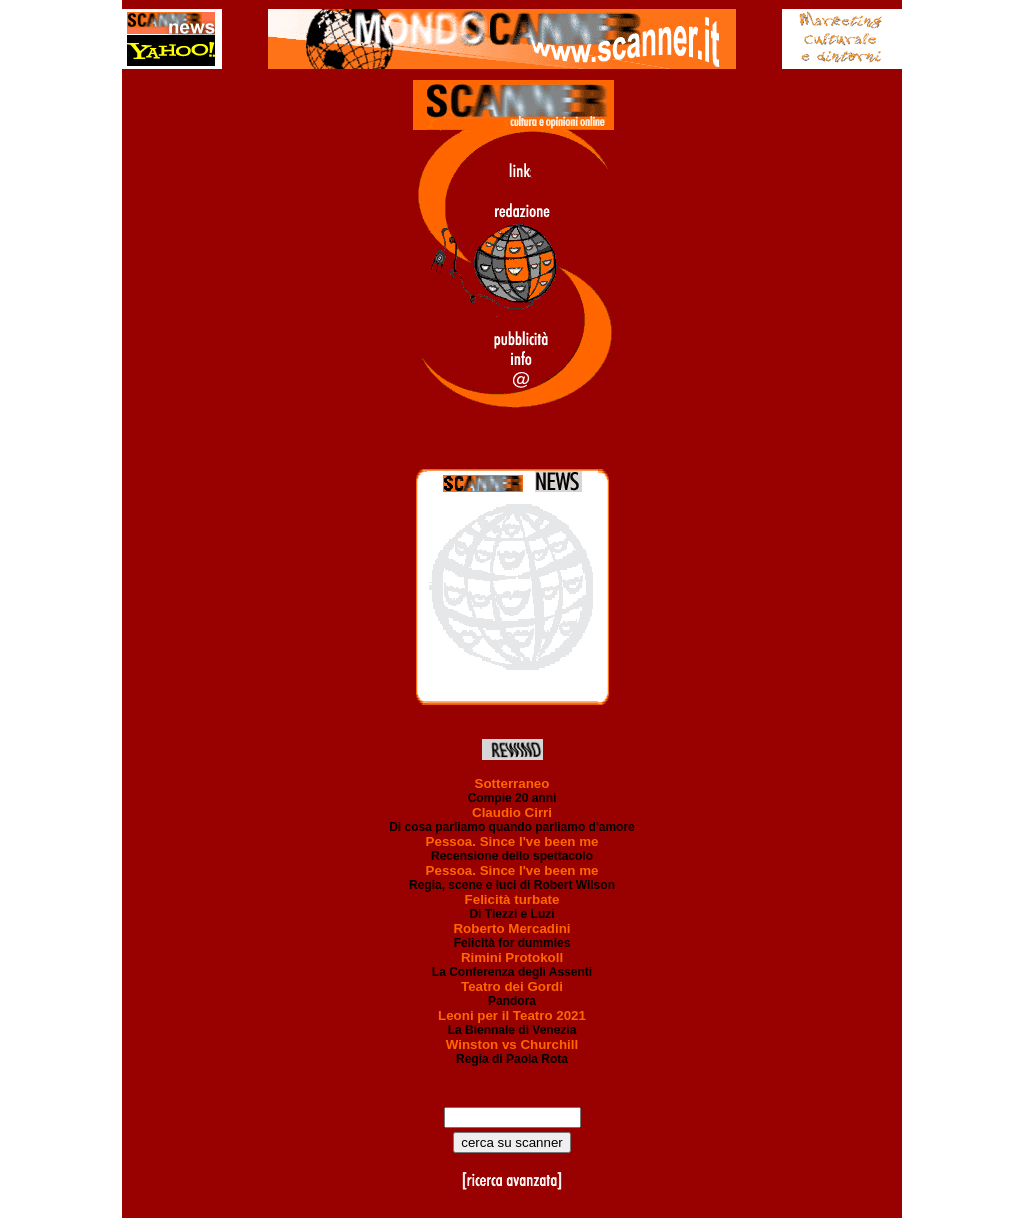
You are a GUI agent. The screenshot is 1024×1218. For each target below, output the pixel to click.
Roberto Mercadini (511, 928)
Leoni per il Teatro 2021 (512, 1015)
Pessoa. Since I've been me (512, 841)
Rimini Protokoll (512, 957)
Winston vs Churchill (512, 1044)
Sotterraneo (512, 783)
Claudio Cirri (512, 812)
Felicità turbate (512, 899)
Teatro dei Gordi (512, 986)
